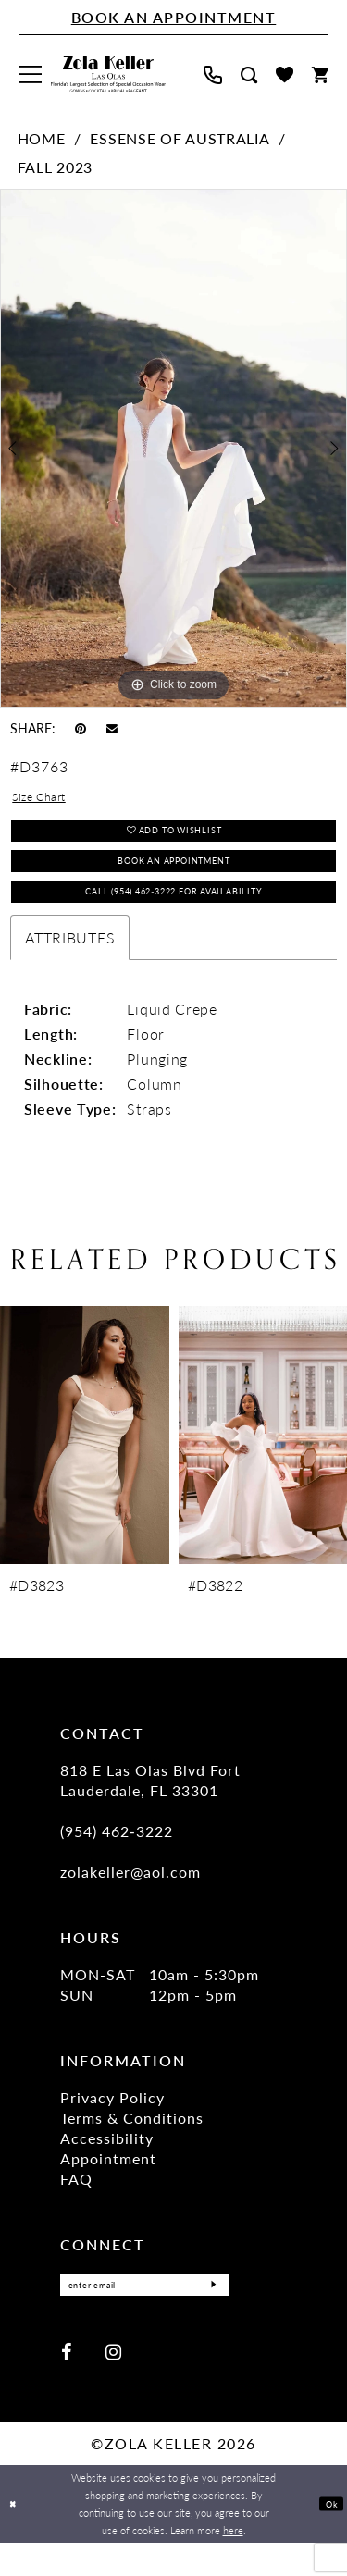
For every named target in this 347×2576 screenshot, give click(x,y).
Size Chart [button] (49, 799)
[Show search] (248, 75)
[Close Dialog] (16, 2537)
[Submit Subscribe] (209, 2316)
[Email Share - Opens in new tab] (111, 727)
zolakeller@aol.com (130, 1899)
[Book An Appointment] (173, 17)
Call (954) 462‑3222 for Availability (173, 916)
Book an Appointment (174, 877)
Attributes (70, 965)
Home (42, 138)
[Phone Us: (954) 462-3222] (212, 75)
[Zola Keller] (108, 74)
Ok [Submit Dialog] (329, 2537)
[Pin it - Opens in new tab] (80, 727)
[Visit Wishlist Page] (284, 74)
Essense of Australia (179, 138)
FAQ (76, 2206)
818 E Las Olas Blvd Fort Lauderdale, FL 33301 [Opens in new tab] (150, 1808)
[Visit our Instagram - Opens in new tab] (113, 2385)
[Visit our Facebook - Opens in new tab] (66, 2385)
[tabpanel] (173, 448)
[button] (30, 74)
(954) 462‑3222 (116, 1858)
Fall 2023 (55, 167)
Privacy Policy (112, 2125)
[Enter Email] (144, 2316)
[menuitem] (30, 74)
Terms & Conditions (132, 2145)
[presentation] (84, 1463)
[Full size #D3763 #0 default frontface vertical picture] (173, 448)
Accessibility (107, 2165)
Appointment (108, 2186)
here (233, 2563)
